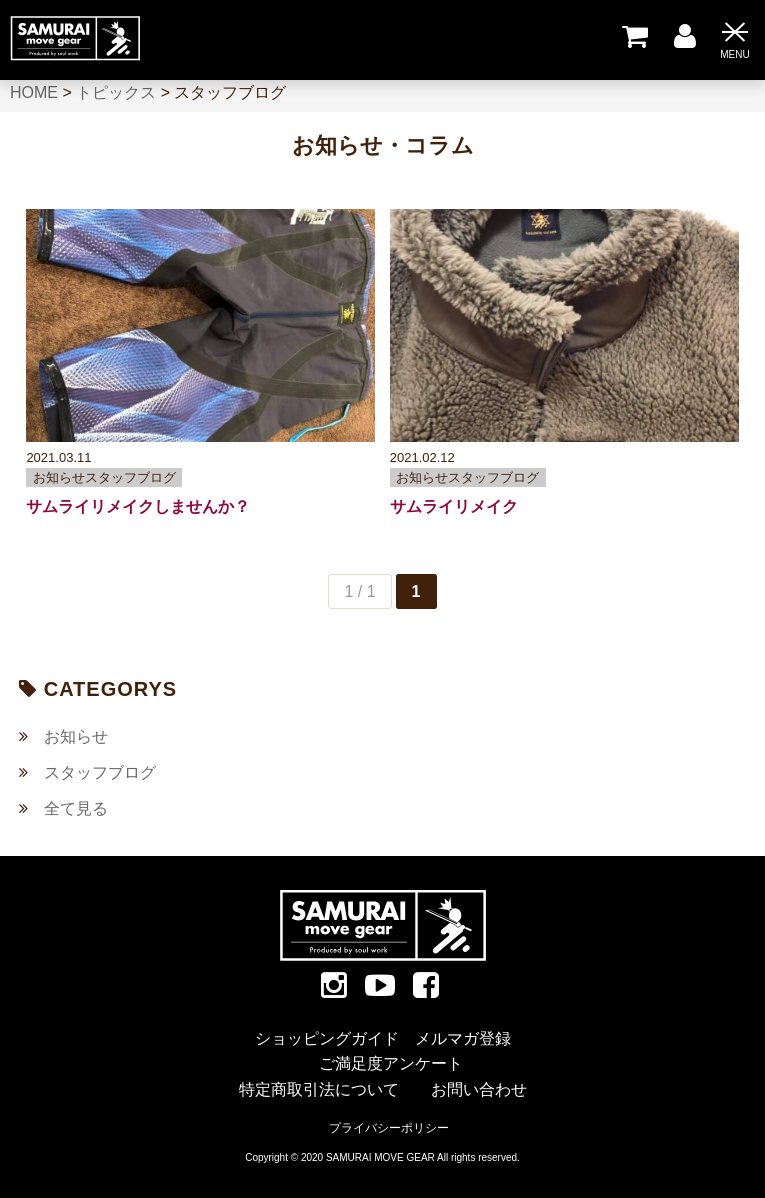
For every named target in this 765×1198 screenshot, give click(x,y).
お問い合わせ (479, 1089)
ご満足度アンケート (391, 1063)
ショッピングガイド (327, 1038)
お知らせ (76, 736)
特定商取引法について (319, 1089)
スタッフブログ (100, 772)
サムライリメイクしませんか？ (138, 506)
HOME (34, 92)
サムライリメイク (454, 506)
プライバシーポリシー (389, 1128)
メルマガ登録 (463, 1038)
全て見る (76, 808)
